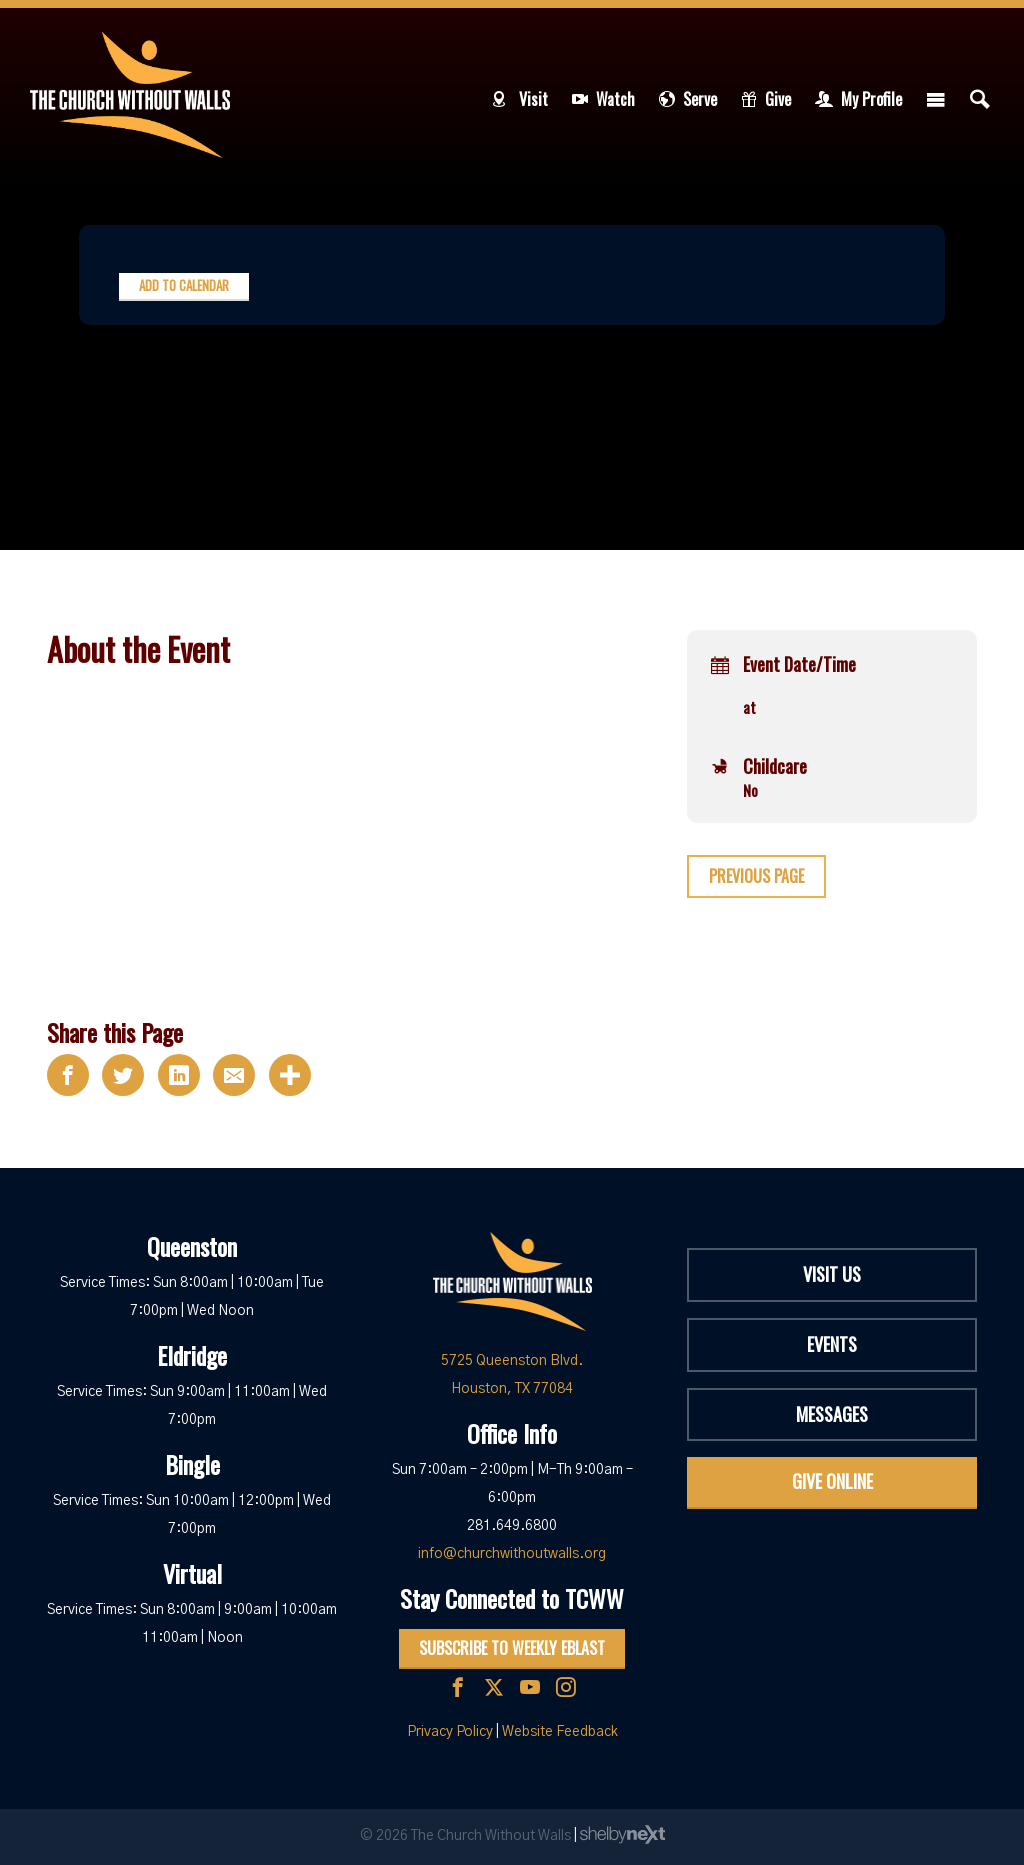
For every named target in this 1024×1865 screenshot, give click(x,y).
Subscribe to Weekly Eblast (512, 1648)
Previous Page (756, 876)
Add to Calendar (184, 285)
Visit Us (832, 1274)
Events (832, 1344)
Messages (832, 1414)
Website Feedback (560, 1732)
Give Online (832, 1481)
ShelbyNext (622, 1835)
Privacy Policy (450, 1732)
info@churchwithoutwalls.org (512, 1554)
